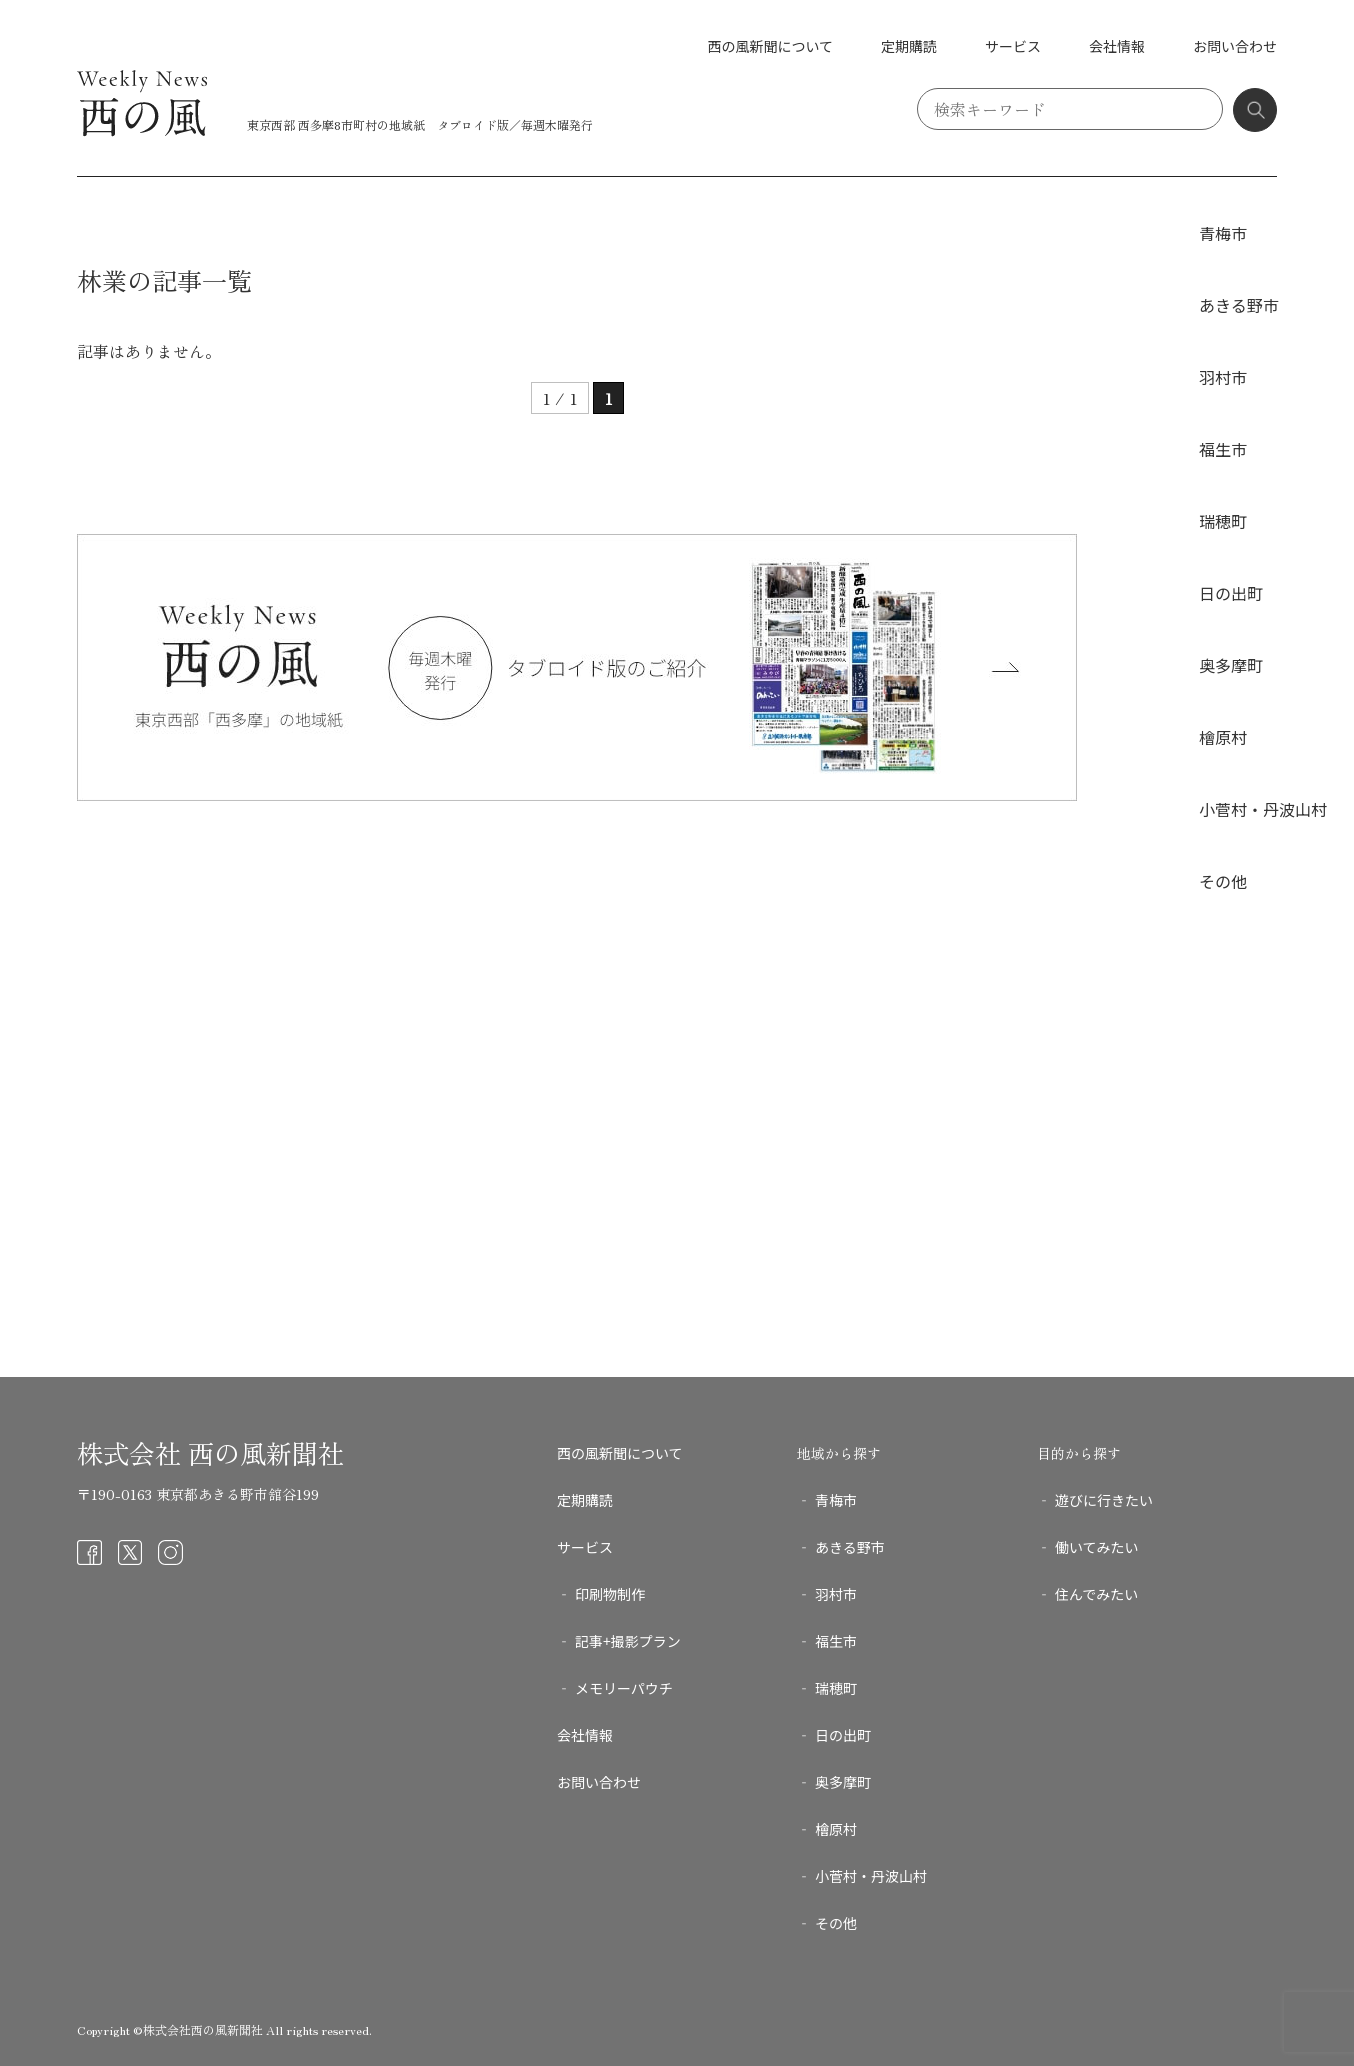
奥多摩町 (1231, 665)
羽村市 (1223, 377)
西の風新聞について (770, 46)
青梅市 (1223, 233)
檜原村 (1223, 737)
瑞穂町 (1223, 521)
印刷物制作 (610, 1594)
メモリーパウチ (624, 1688)
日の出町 (1231, 593)
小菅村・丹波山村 (1263, 809)
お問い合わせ (1235, 46)
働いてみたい (1097, 1547)
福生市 (1223, 449)
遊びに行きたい (1104, 1500)
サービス (1013, 46)
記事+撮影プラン (628, 1641)
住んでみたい (1096, 1594)
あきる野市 (1239, 305)
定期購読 (909, 46)
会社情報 (1117, 46)
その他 (1223, 881)
